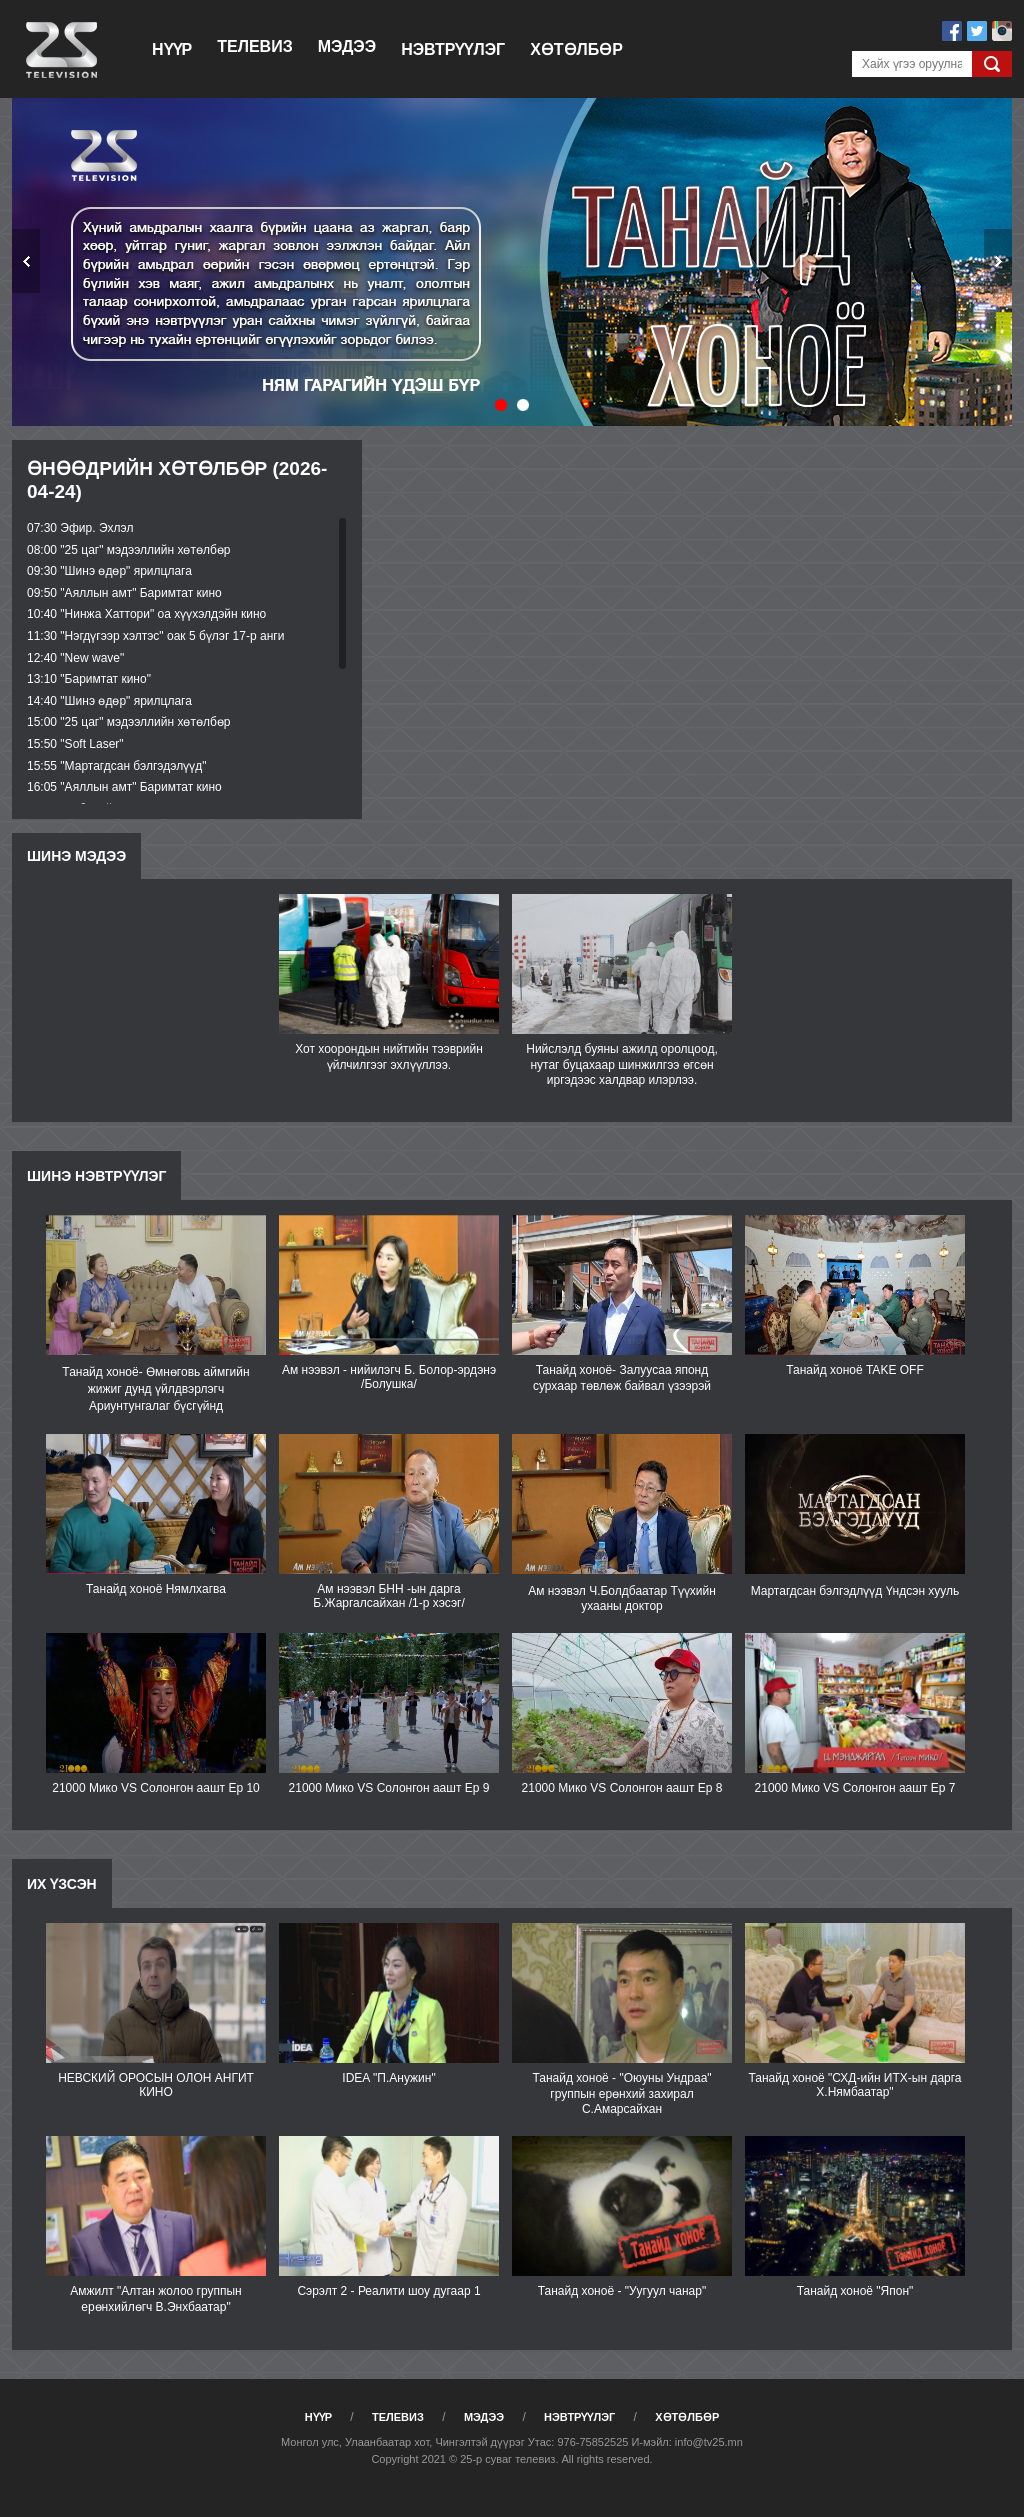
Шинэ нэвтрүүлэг (96, 1176)
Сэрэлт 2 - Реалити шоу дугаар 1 (388, 2291)
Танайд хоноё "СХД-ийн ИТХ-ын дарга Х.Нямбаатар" (854, 2085)
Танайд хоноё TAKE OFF (854, 1370)
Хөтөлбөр (576, 49)
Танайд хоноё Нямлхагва (156, 1589)
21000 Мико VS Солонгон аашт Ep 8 (622, 1788)
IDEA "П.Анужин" (388, 2078)
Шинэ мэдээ (76, 856)
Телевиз (254, 46)
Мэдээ (347, 46)
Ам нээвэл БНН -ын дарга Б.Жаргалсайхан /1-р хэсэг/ (389, 1596)
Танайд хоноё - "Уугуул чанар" (622, 2291)
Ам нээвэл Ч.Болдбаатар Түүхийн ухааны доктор (622, 1598)
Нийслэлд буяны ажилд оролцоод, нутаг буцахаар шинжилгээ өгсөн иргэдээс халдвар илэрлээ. (622, 1064)
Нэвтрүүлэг (453, 49)
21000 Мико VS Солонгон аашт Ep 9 (389, 1788)
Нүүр (172, 49)
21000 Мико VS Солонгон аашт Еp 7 (855, 1788)
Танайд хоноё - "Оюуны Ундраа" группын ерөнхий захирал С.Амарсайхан (621, 2093)
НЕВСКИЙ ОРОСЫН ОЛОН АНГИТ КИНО (156, 2085)
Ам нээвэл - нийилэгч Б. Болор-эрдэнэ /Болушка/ (389, 1377)
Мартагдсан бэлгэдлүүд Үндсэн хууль (855, 1591)
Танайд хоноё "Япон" (855, 2291)
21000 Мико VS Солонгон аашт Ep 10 (156, 1788)
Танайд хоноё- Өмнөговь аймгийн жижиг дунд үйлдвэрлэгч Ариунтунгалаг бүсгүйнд (155, 1389)
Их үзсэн (62, 1884)
